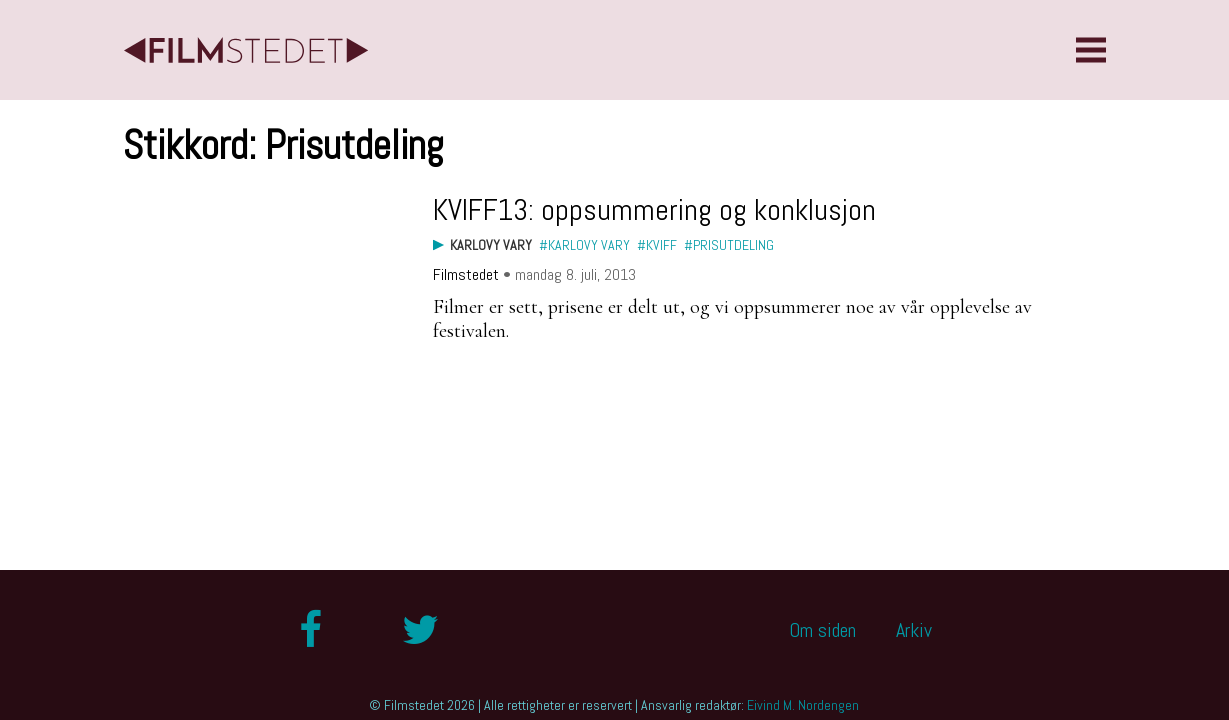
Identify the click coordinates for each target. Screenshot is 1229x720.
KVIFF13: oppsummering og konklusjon (654, 210)
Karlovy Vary (491, 245)
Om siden (822, 630)
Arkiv (914, 630)
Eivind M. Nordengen (803, 705)
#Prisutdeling (729, 245)
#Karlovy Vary (584, 245)
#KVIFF (657, 245)
